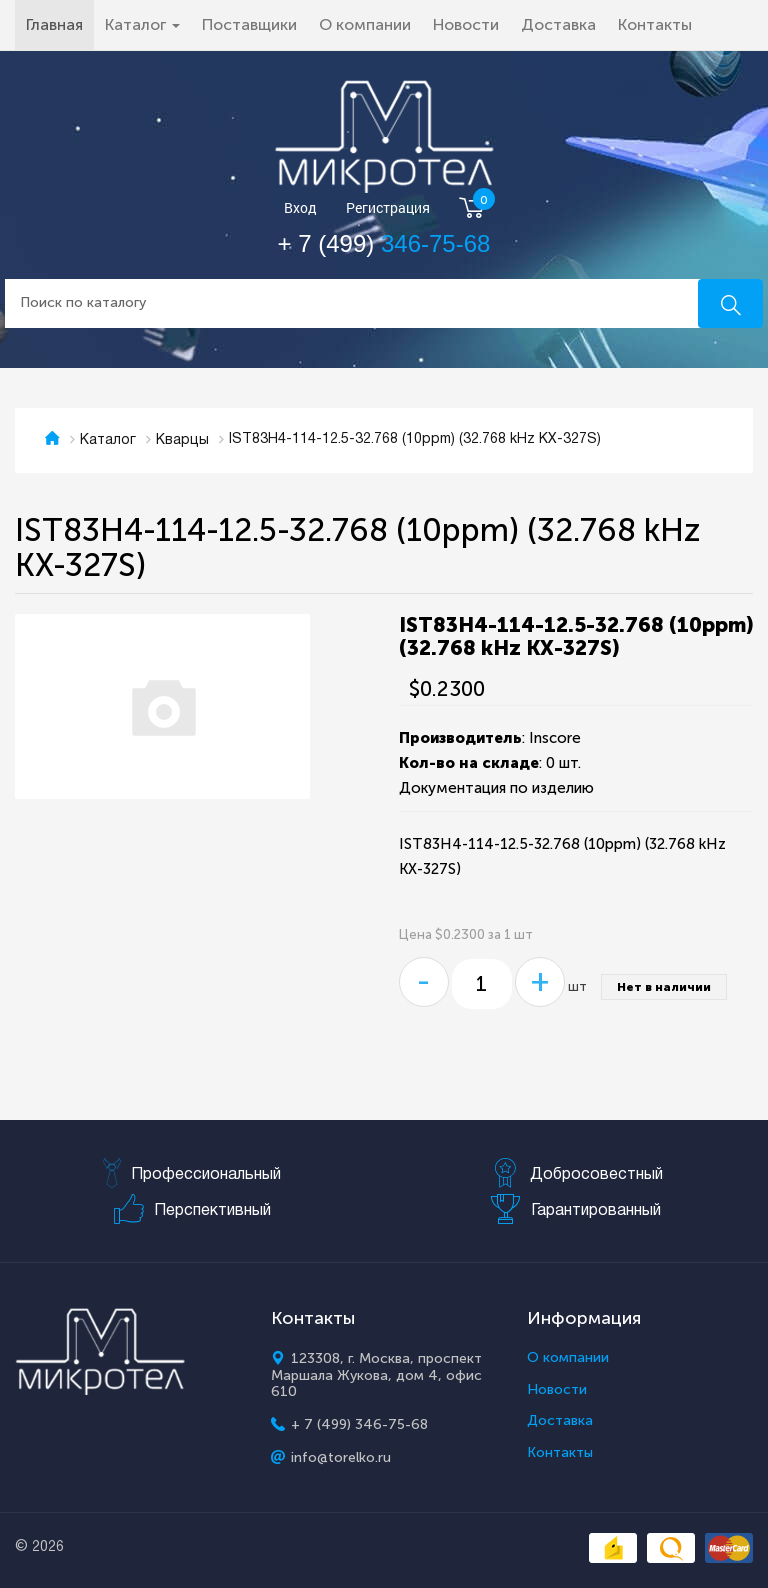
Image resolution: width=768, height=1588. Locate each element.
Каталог (108, 440)
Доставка (558, 24)
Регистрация (388, 208)
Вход (300, 208)
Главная (60, 24)
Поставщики (249, 24)
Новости (466, 24)
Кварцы (182, 440)
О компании (365, 24)
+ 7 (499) (384, 243)
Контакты (655, 24)
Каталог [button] (142, 24)
